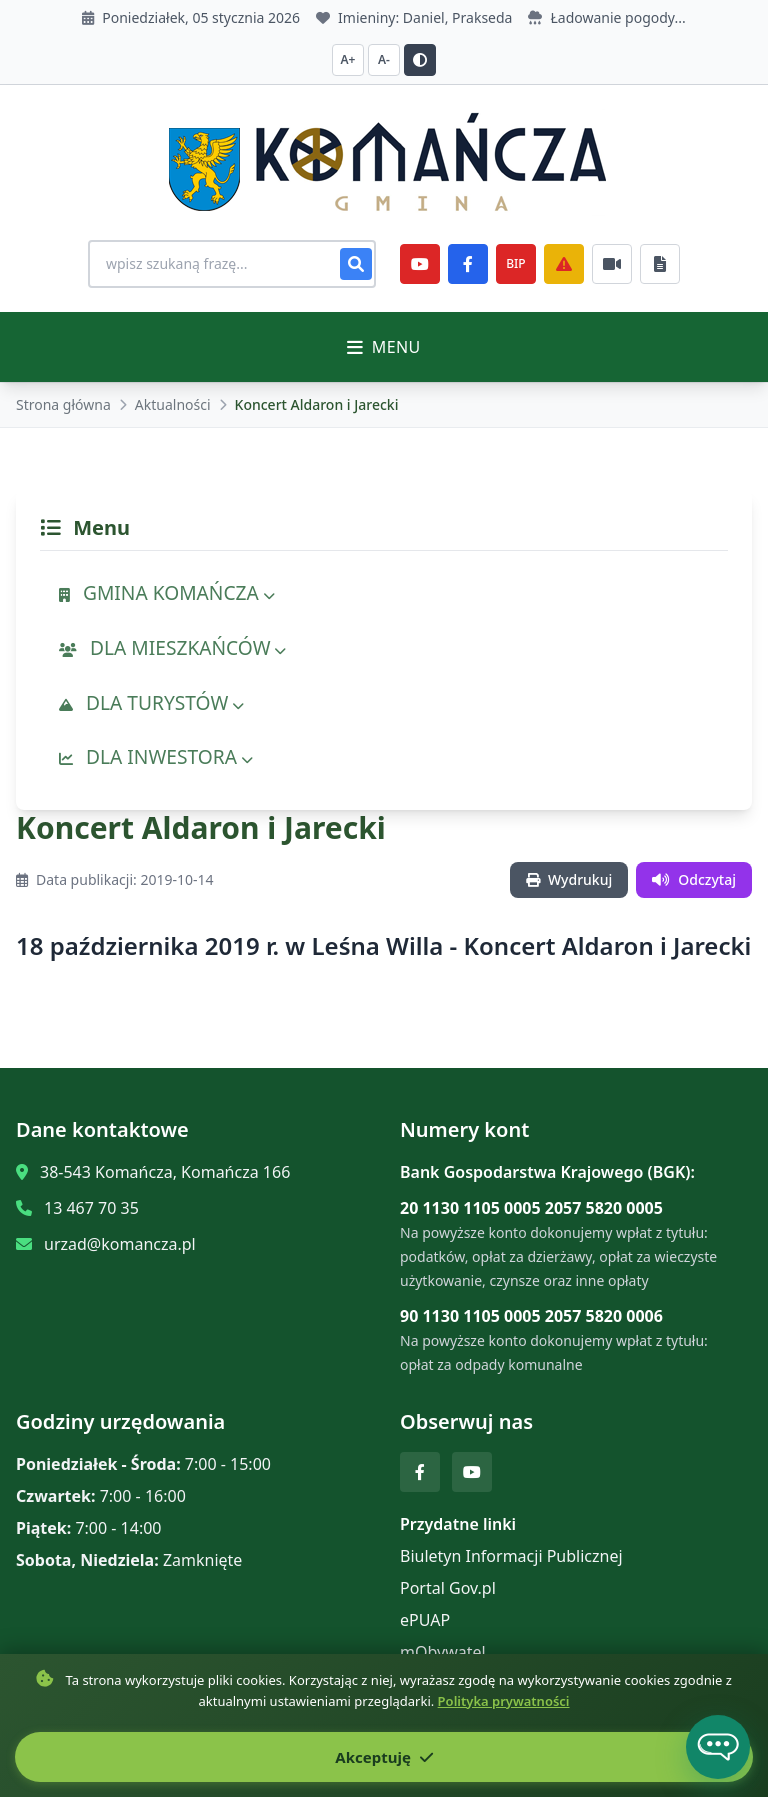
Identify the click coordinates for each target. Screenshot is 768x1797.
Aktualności (173, 404)
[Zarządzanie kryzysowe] (564, 264)
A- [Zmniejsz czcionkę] (384, 59)
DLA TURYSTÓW (151, 702)
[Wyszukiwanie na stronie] (232, 264)
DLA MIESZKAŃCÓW (172, 647)
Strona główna (63, 404)
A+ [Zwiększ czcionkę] (348, 59)
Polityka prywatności (504, 1701)
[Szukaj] (356, 264)
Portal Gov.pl (448, 1588)
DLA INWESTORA (156, 756)
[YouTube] (420, 264)
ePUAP (425, 1620)
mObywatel (443, 1652)
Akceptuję (383, 1757)
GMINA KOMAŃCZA (167, 592)
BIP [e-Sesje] (515, 263)
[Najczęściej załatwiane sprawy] (612, 264)
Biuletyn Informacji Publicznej (511, 1556)
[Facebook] (468, 264)
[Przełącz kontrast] (420, 60)
